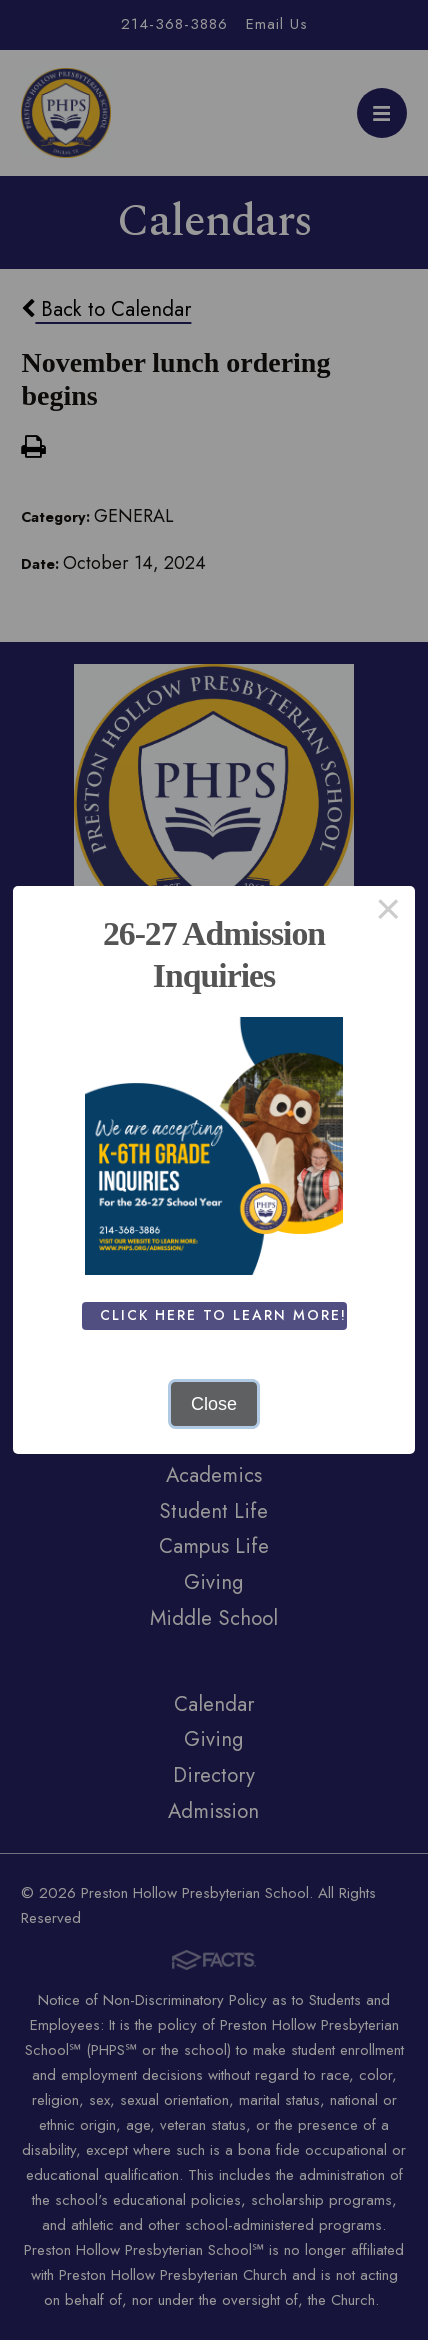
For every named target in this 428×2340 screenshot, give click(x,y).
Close (214, 1404)
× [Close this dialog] (388, 913)
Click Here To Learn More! (223, 1315)
